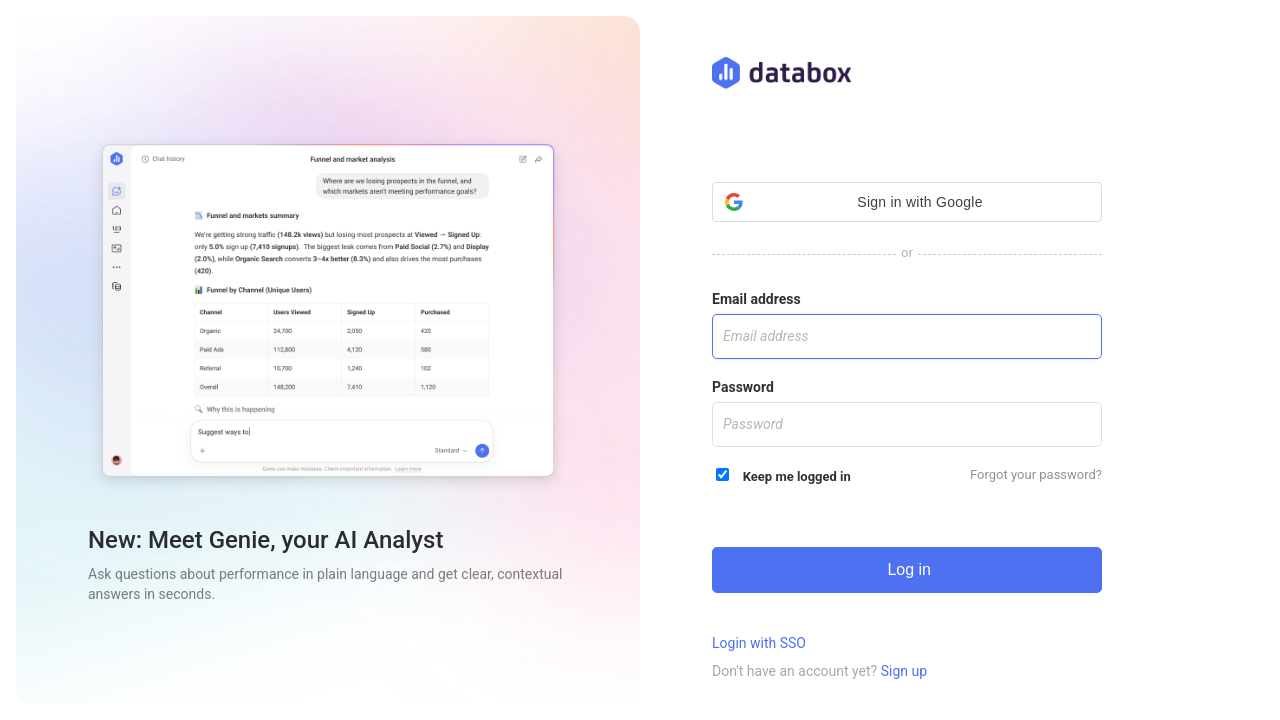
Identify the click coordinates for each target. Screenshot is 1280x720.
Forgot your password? (1036, 474)
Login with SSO (759, 643)
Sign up (904, 671)
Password (743, 387)
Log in (907, 569)
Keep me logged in (783, 476)
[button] (907, 202)
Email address (756, 299)
